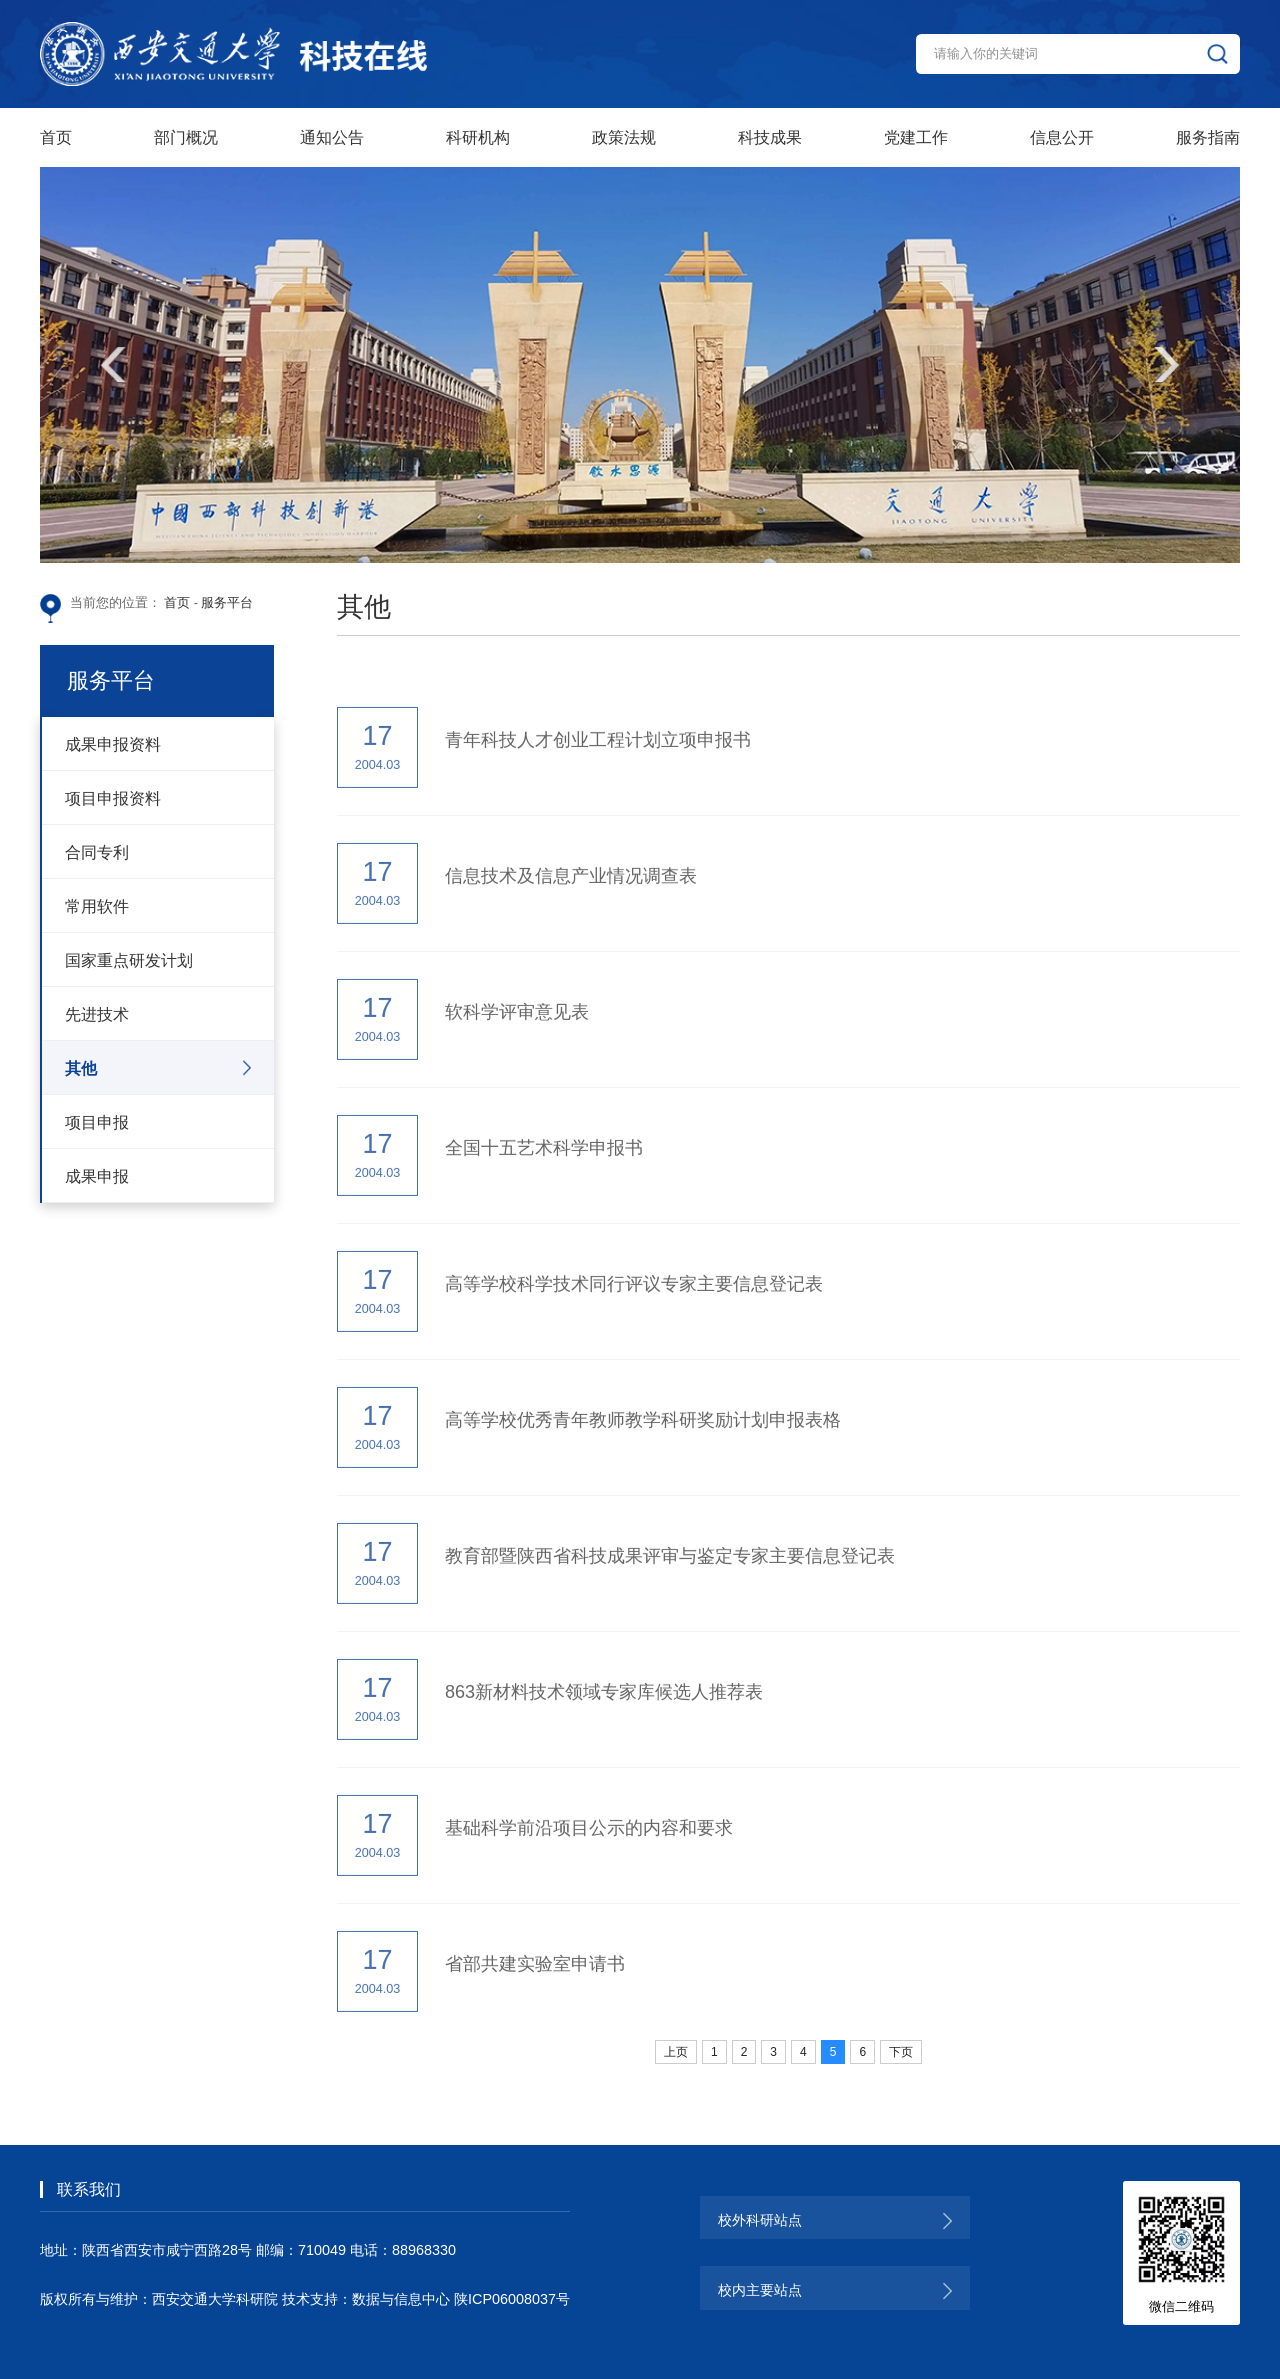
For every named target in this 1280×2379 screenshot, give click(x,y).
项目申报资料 (113, 798)
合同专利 (97, 852)
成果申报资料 (113, 744)
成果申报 (97, 1176)
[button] (113, 364)
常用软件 (97, 906)
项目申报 (97, 1122)
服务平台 (227, 603)
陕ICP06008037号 (512, 2299)
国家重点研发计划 (129, 960)
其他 (81, 1068)
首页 (177, 603)
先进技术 (97, 1014)
